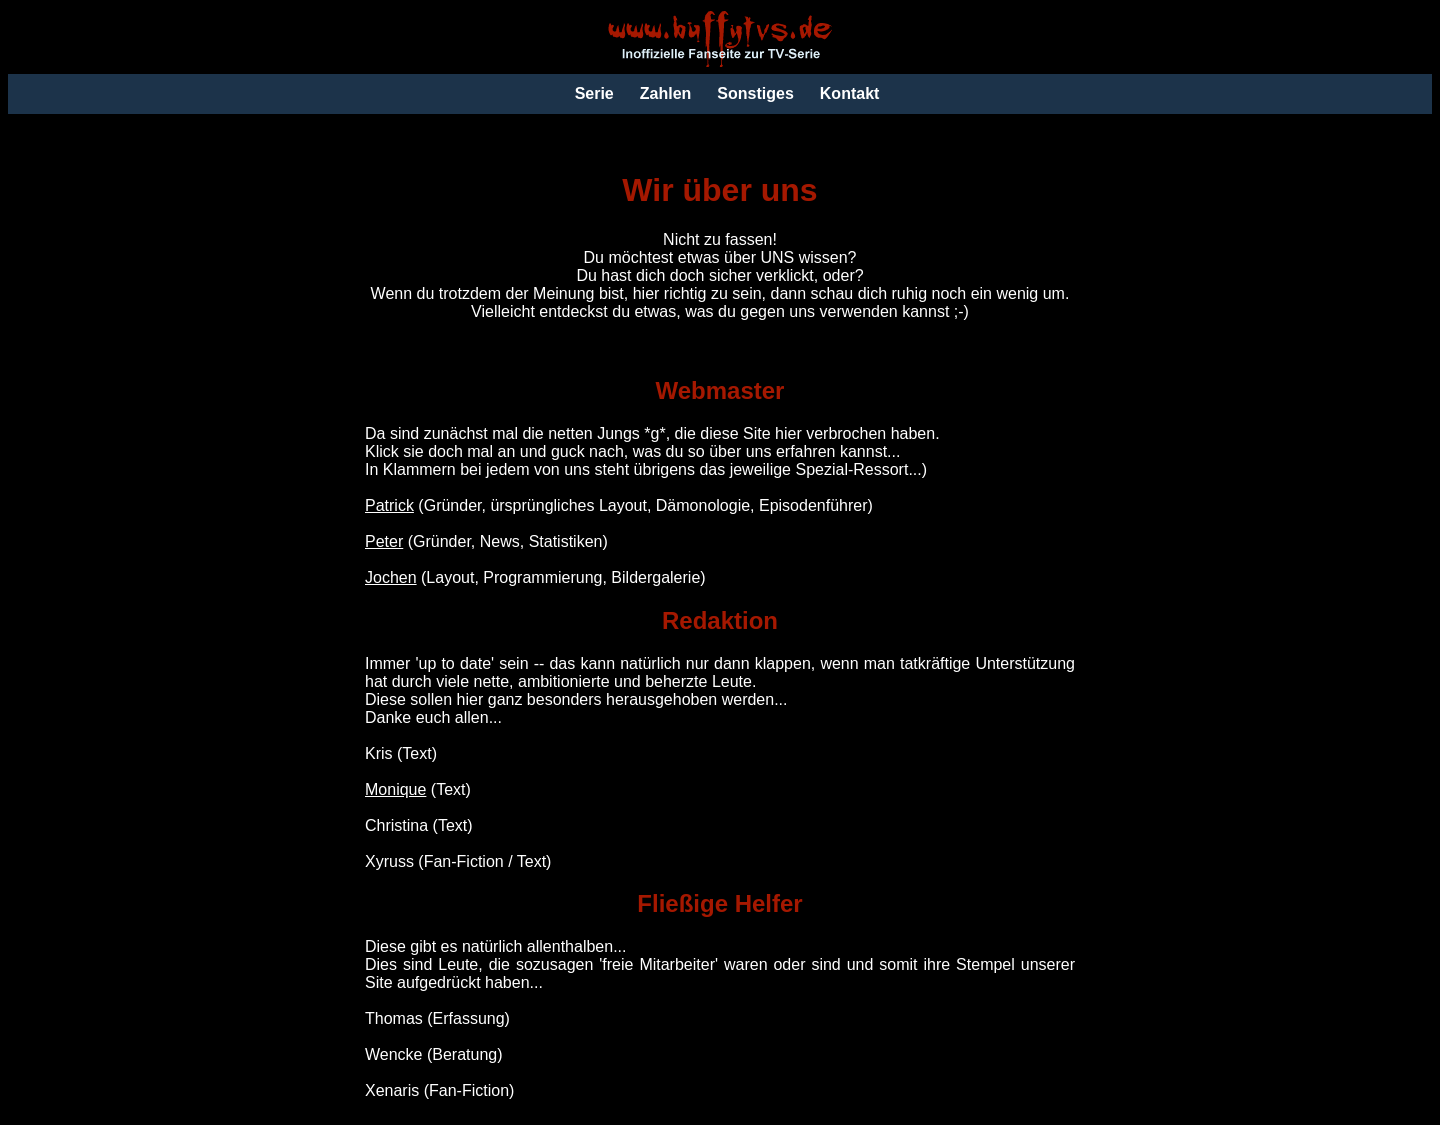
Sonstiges (755, 93)
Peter (384, 541)
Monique (395, 789)
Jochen (391, 577)
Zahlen (666, 93)
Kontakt (850, 93)
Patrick (389, 505)
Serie (594, 93)
